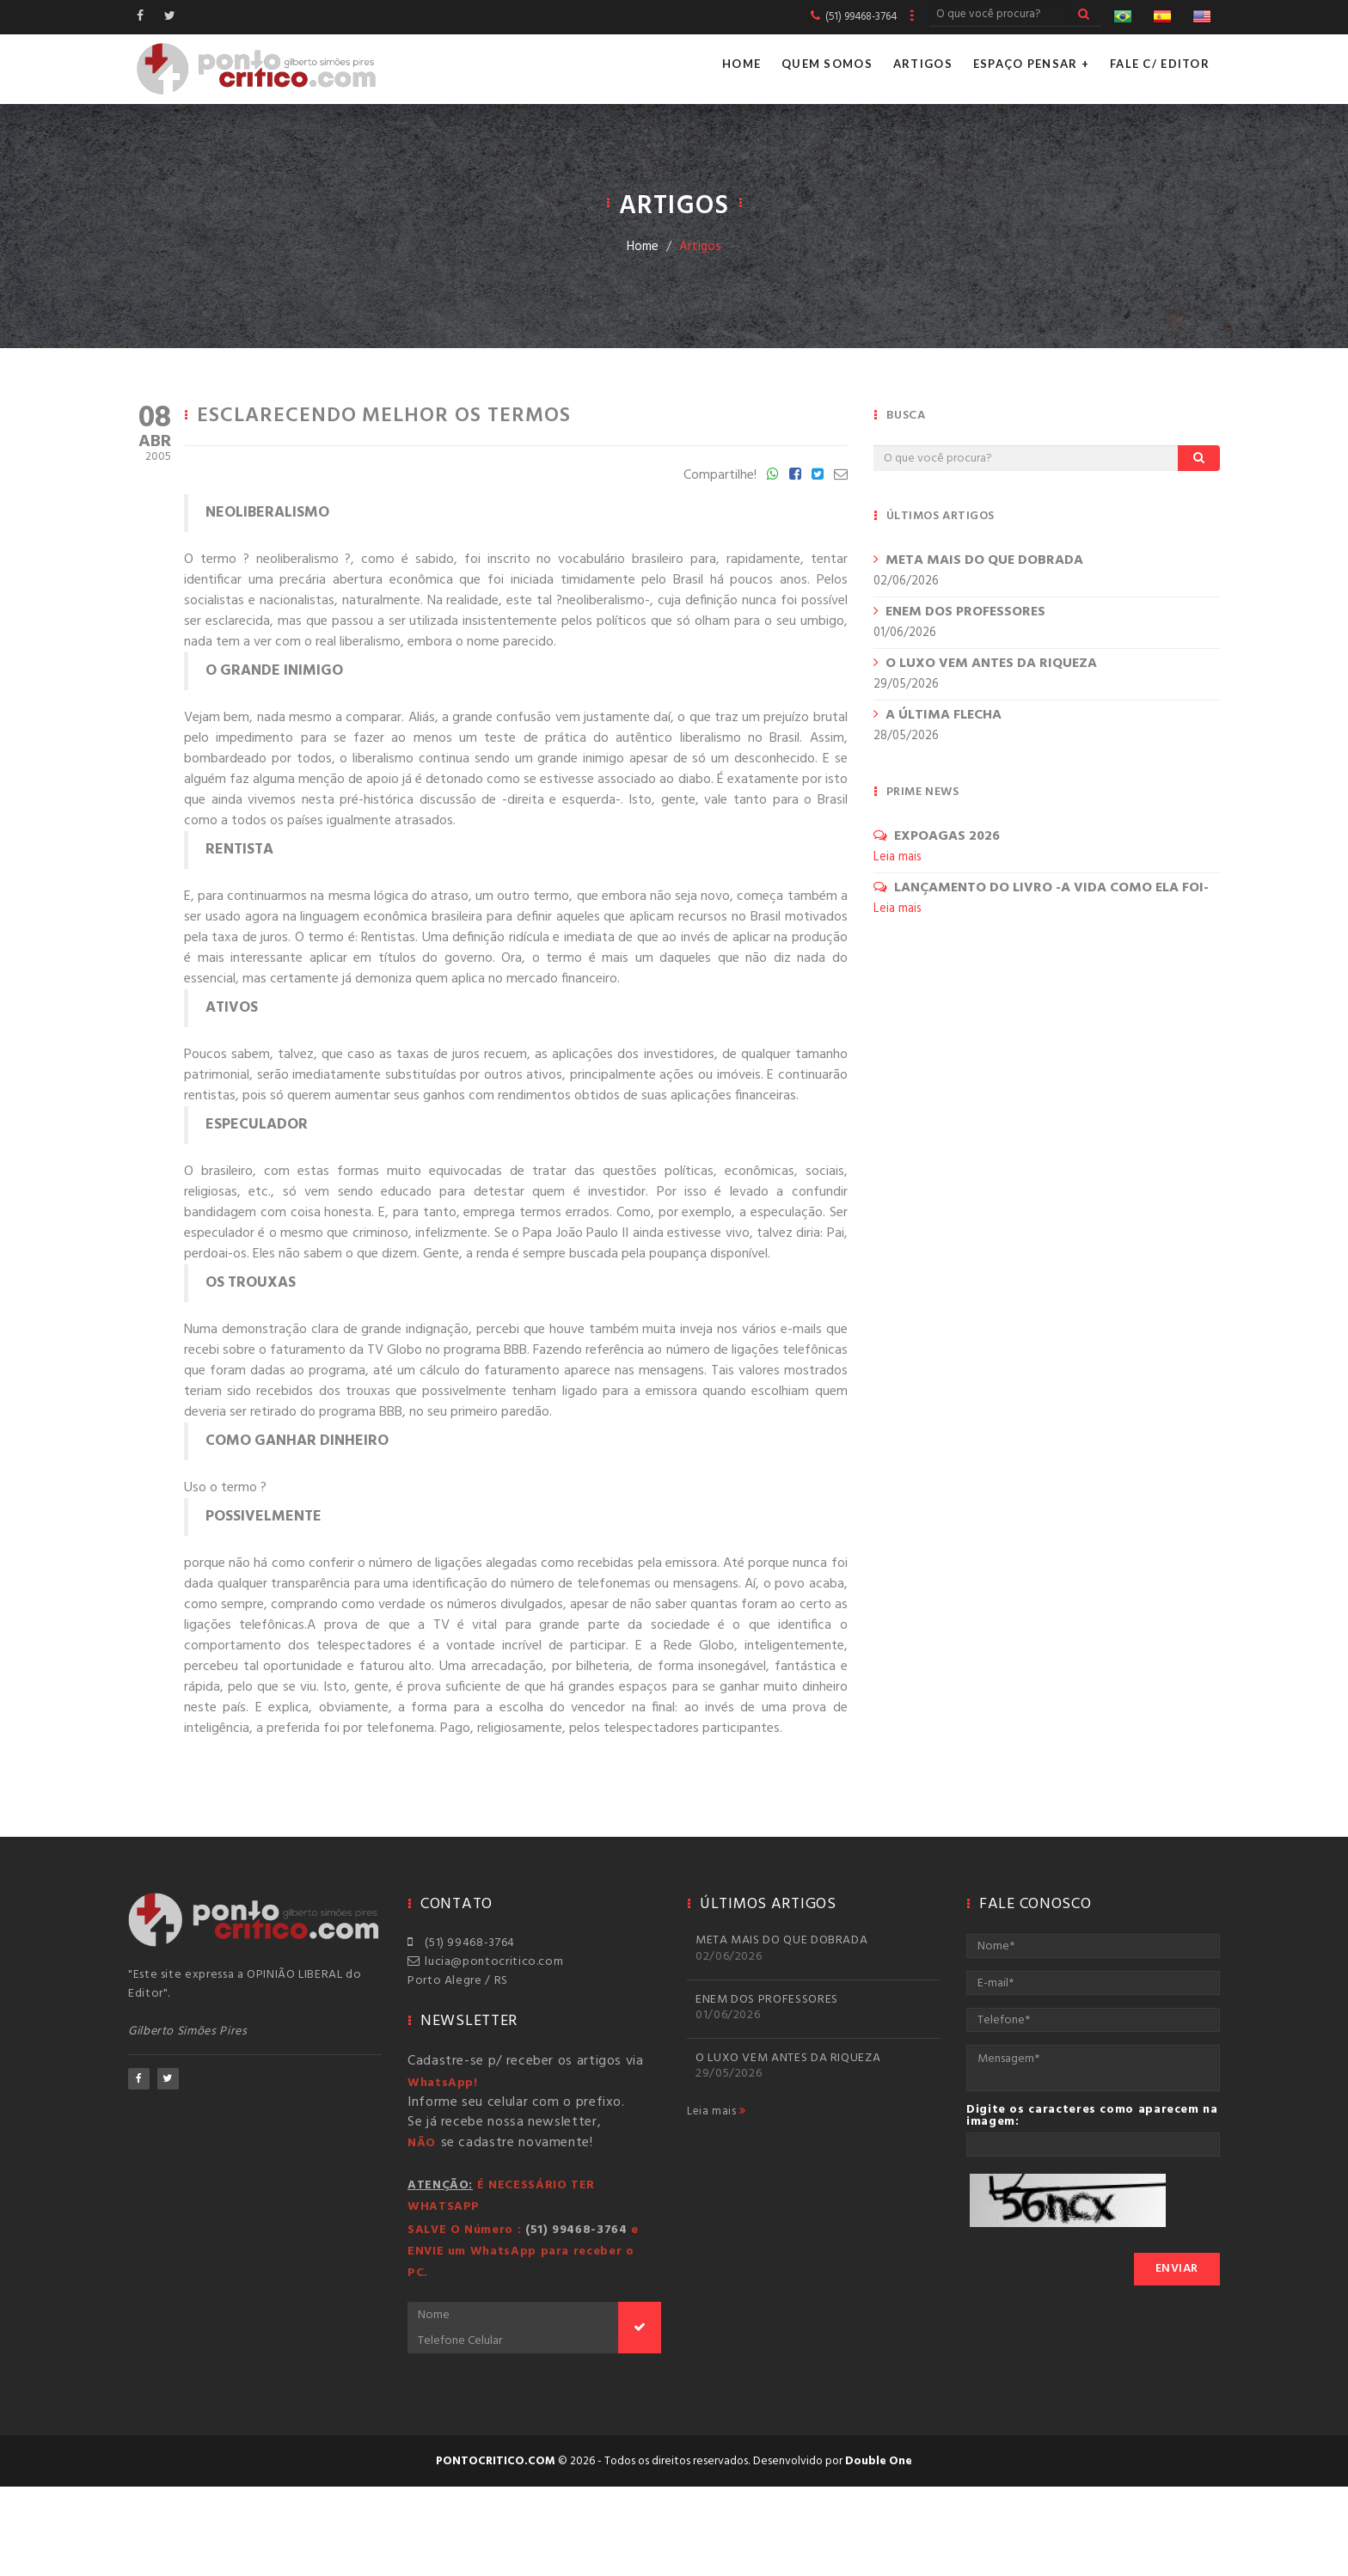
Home (741, 63)
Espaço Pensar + (1031, 63)
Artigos (923, 63)
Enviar (1176, 2269)
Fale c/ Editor (1160, 63)
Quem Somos (827, 63)
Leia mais (716, 2111)
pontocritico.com (495, 2461)
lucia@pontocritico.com (485, 1962)
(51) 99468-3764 (461, 1943)
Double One (878, 2461)
